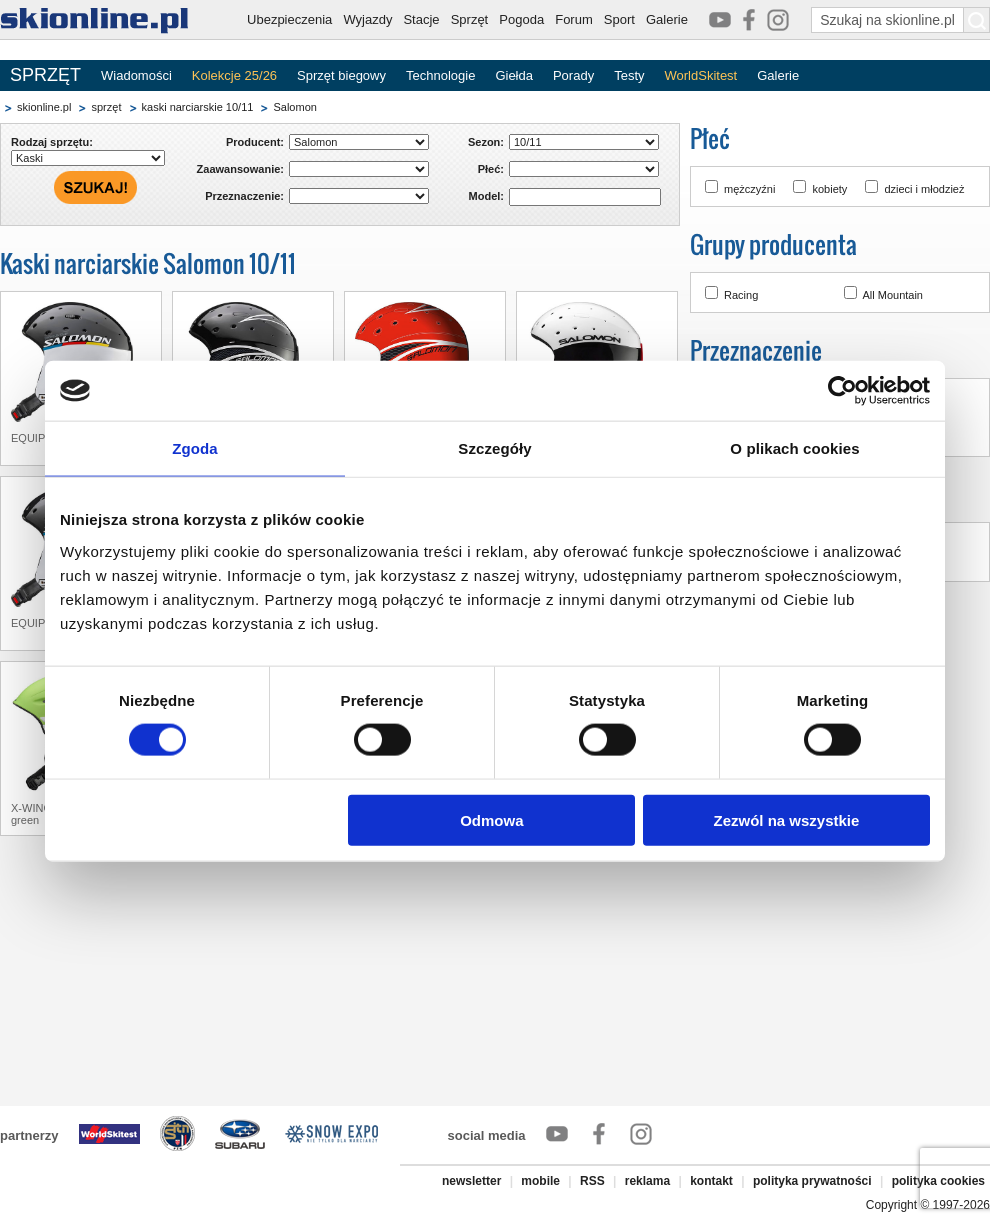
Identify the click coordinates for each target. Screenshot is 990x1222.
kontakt (711, 1181)
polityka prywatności (812, 1181)
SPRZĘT (45, 75)
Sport (619, 19)
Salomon (294, 107)
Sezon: (486, 142)
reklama (647, 1181)
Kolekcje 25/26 (234, 75)
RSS (592, 1181)
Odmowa (491, 819)
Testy (629, 75)
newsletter (471, 1181)
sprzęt (106, 107)
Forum (574, 19)
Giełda (514, 75)
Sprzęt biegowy (341, 75)
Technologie (440, 75)
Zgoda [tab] (195, 448)
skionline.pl (44, 107)
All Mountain (892, 295)
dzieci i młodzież (924, 189)
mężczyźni (749, 189)
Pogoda (521, 19)
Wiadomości (136, 75)
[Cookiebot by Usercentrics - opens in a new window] (842, 391)
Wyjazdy (367, 19)
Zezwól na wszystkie (787, 819)
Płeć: (491, 169)
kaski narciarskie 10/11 (198, 107)
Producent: (255, 142)
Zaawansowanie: (240, 169)
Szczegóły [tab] (494, 448)
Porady (573, 75)
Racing (741, 295)
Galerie (667, 19)
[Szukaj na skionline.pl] (977, 20)
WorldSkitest (701, 75)
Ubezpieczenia (289, 19)
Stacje (421, 19)
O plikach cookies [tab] (794, 448)
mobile (540, 1181)
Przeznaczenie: (244, 196)
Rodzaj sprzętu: (52, 142)
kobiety (829, 189)
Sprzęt (470, 19)
